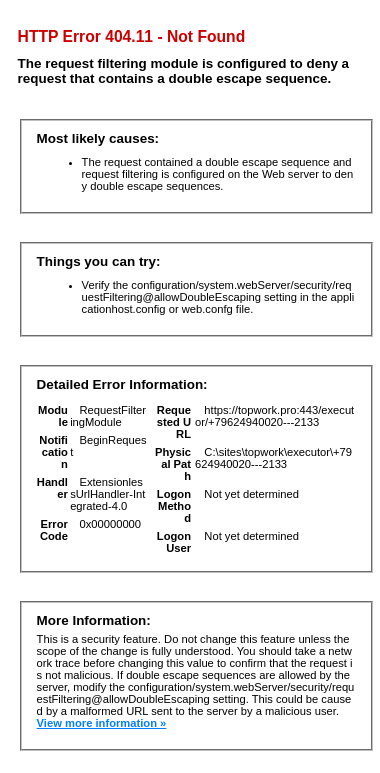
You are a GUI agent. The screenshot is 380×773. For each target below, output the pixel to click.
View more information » (102, 723)
